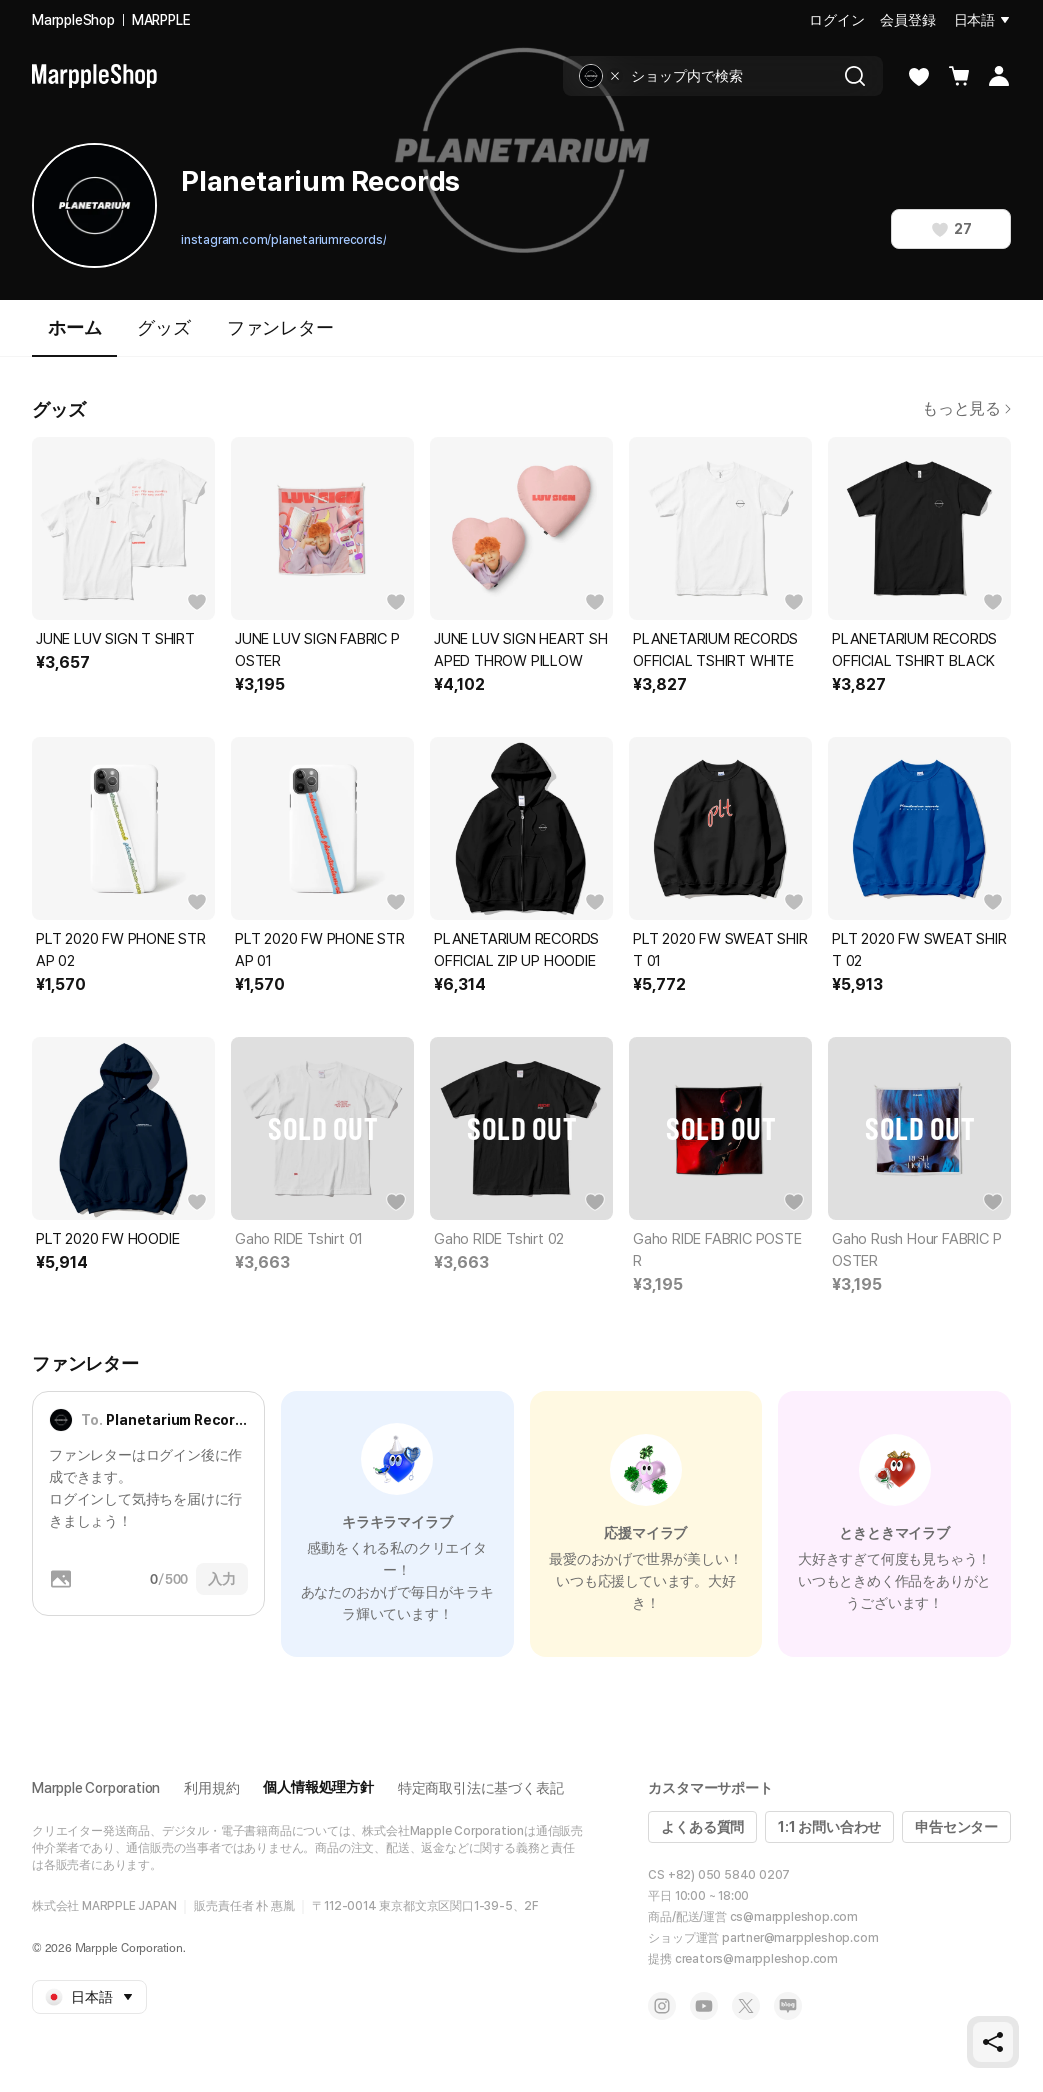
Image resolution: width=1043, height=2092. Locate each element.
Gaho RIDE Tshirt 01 (299, 1239)
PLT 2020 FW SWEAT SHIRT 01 (720, 950)
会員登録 (907, 20)
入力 (222, 1579)
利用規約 (211, 1788)
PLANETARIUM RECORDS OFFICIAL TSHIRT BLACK (914, 650)
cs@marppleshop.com (794, 1917)
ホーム (74, 336)
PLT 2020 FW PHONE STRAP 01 (320, 950)
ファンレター (280, 327)
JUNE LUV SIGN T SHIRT (115, 639)
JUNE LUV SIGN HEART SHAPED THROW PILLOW (521, 650)
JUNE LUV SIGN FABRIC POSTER (317, 650)
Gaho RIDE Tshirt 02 (499, 1239)
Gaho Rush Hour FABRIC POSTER (916, 1250)
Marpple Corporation (96, 1788)
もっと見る (966, 408)
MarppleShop (73, 20)
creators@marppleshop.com (756, 1959)
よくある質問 (702, 1827)
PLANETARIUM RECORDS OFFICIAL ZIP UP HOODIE (516, 950)
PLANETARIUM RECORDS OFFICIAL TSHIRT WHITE (715, 650)
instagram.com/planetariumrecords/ (283, 240)
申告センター (956, 1827)
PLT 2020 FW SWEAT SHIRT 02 (919, 950)
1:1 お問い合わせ (829, 1827)
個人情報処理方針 (318, 1787)
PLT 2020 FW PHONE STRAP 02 (121, 950)
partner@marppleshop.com (800, 1938)
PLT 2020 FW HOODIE (107, 1239)
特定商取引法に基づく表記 (481, 1788)
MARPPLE (161, 20)
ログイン (836, 20)
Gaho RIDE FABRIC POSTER (717, 1250)
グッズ (163, 327)
